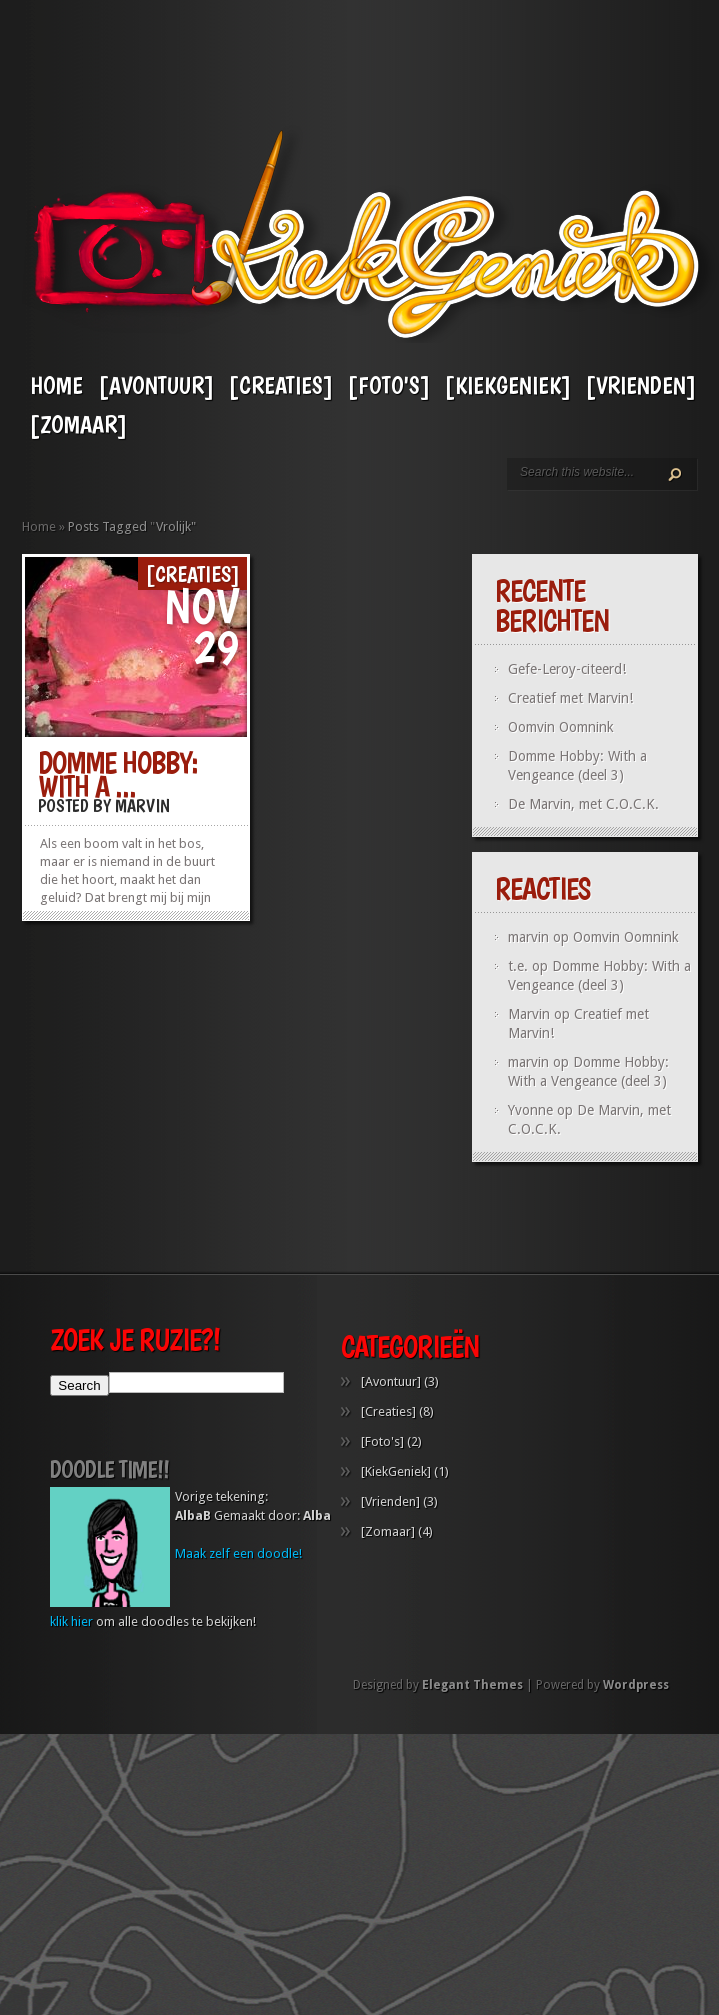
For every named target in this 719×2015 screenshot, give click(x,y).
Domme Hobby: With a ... (118, 774)
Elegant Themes (472, 1729)
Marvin (142, 805)
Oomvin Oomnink (561, 727)
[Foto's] (388, 385)
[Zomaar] (78, 424)
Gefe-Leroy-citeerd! (567, 669)
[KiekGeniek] (507, 385)
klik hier (71, 1665)
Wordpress (636, 1729)
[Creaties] (280, 385)
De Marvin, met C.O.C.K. (583, 804)
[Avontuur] (156, 385)
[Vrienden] (640, 385)
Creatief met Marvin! (570, 698)
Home (56, 385)
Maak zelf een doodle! (238, 1597)
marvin (528, 1062)
